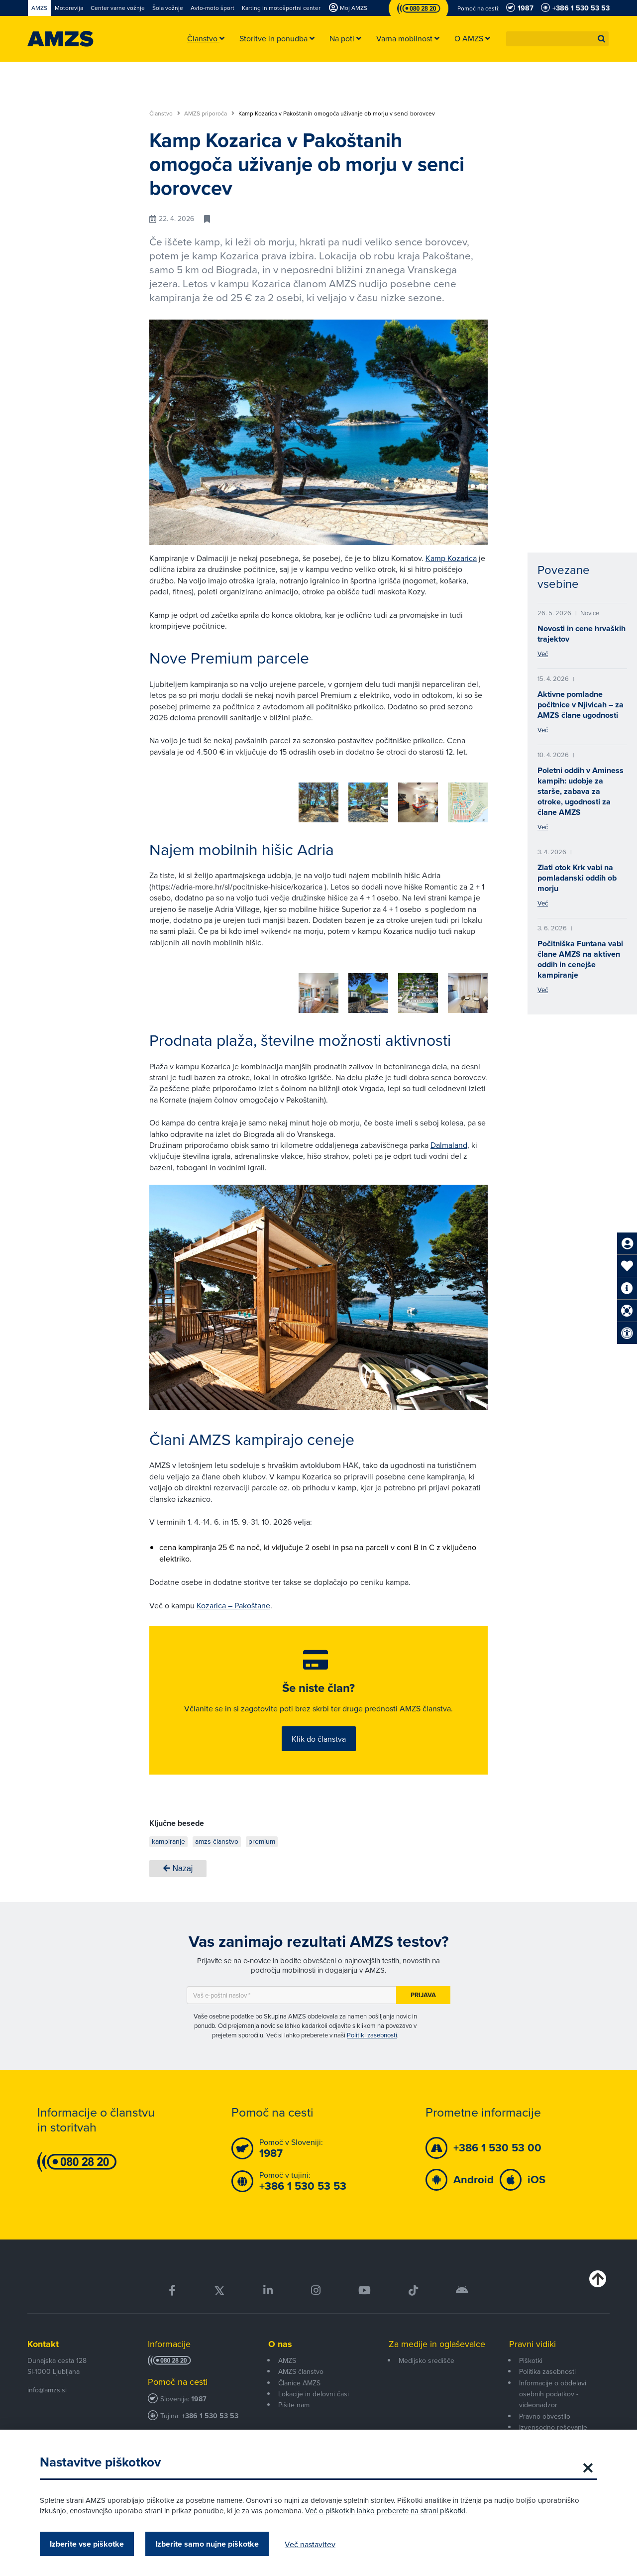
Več (542, 653)
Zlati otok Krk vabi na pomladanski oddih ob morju (577, 878)
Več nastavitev (310, 2544)
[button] (602, 39)
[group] (189, 797)
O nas (280, 2338)
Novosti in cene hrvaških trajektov (581, 634)
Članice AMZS (299, 2377)
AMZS (287, 2355)
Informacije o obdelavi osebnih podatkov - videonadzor (552, 2388)
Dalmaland (448, 1137)
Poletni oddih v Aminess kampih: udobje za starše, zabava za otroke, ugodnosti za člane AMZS (580, 791)
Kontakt (43, 2338)
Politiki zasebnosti (372, 2029)
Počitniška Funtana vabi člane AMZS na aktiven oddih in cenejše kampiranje (580, 959)
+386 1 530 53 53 (210, 2411)
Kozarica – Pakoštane (233, 1598)
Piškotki (530, 2355)
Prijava (423, 1990)
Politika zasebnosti (547, 2366)
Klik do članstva (319, 1732)
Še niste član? (318, 1682)
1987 (199, 2394)
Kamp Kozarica (451, 558)
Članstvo (164, 113)
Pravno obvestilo (544, 2411)
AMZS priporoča (209, 113)
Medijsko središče (426, 2355)
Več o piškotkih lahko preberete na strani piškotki (385, 2510)
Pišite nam (294, 2400)
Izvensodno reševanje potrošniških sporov (553, 2427)
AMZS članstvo (300, 2366)
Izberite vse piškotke (87, 2544)
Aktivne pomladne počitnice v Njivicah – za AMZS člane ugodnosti (580, 704)
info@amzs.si (47, 2384)
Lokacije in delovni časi (313, 2389)
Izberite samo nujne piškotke (207, 2544)
